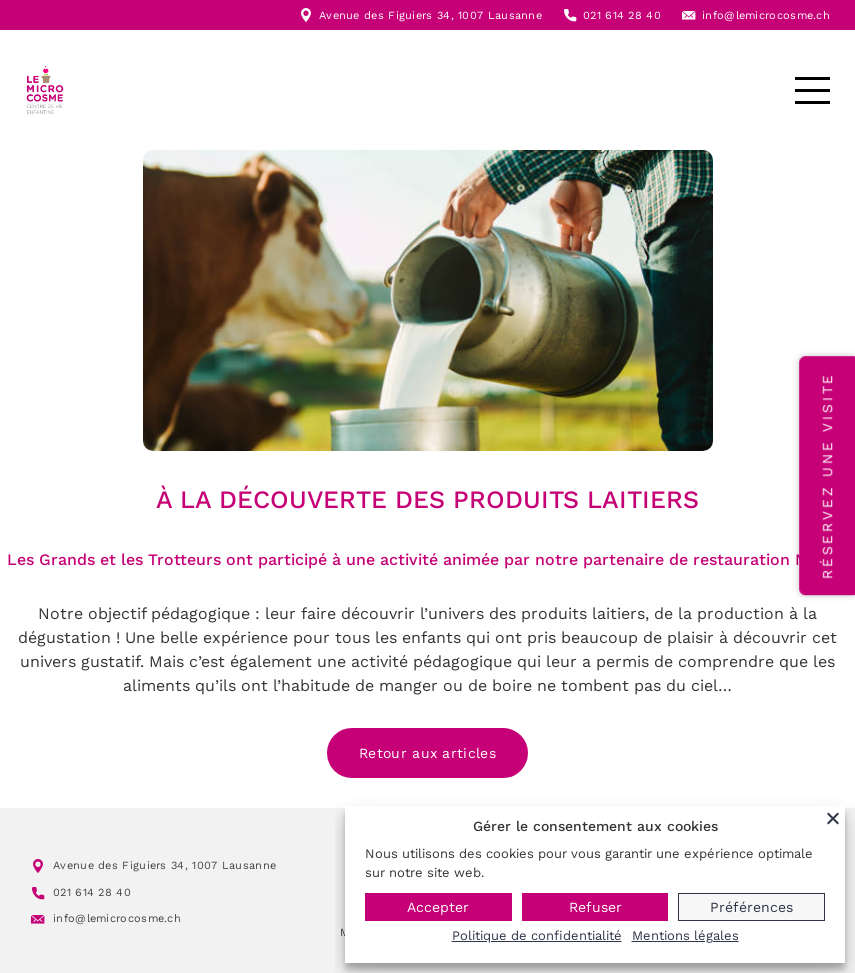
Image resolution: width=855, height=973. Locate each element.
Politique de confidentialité (537, 935)
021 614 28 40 (622, 15)
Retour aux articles (427, 753)
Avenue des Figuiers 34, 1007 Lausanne (164, 865)
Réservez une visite (827, 475)
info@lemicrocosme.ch (766, 15)
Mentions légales (685, 935)
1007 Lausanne (500, 15)
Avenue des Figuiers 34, (388, 15)
